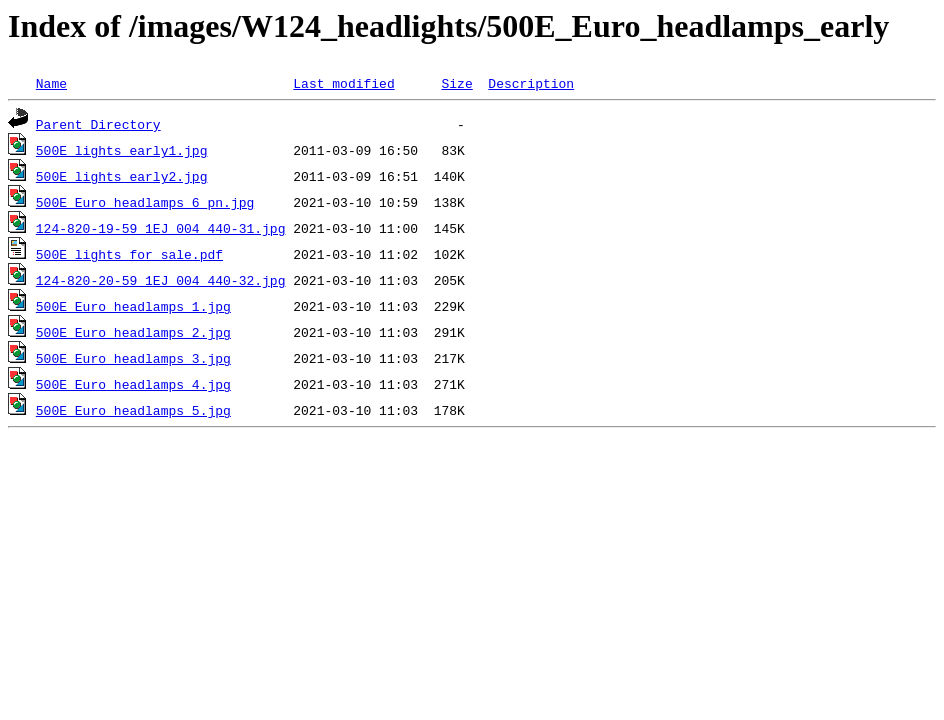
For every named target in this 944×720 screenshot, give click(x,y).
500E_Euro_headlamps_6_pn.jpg (145, 202)
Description (531, 83)
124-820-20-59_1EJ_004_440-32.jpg (161, 280)
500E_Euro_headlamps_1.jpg (133, 306)
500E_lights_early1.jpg (122, 150)
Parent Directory (98, 124)
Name (51, 83)
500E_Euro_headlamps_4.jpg (133, 384)
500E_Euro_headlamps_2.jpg (133, 332)
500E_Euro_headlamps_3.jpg (133, 358)
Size (456, 83)
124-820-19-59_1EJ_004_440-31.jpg (161, 228)
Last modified (343, 83)
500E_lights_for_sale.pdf (129, 254)
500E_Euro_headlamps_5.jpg (133, 410)
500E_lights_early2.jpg (122, 176)
